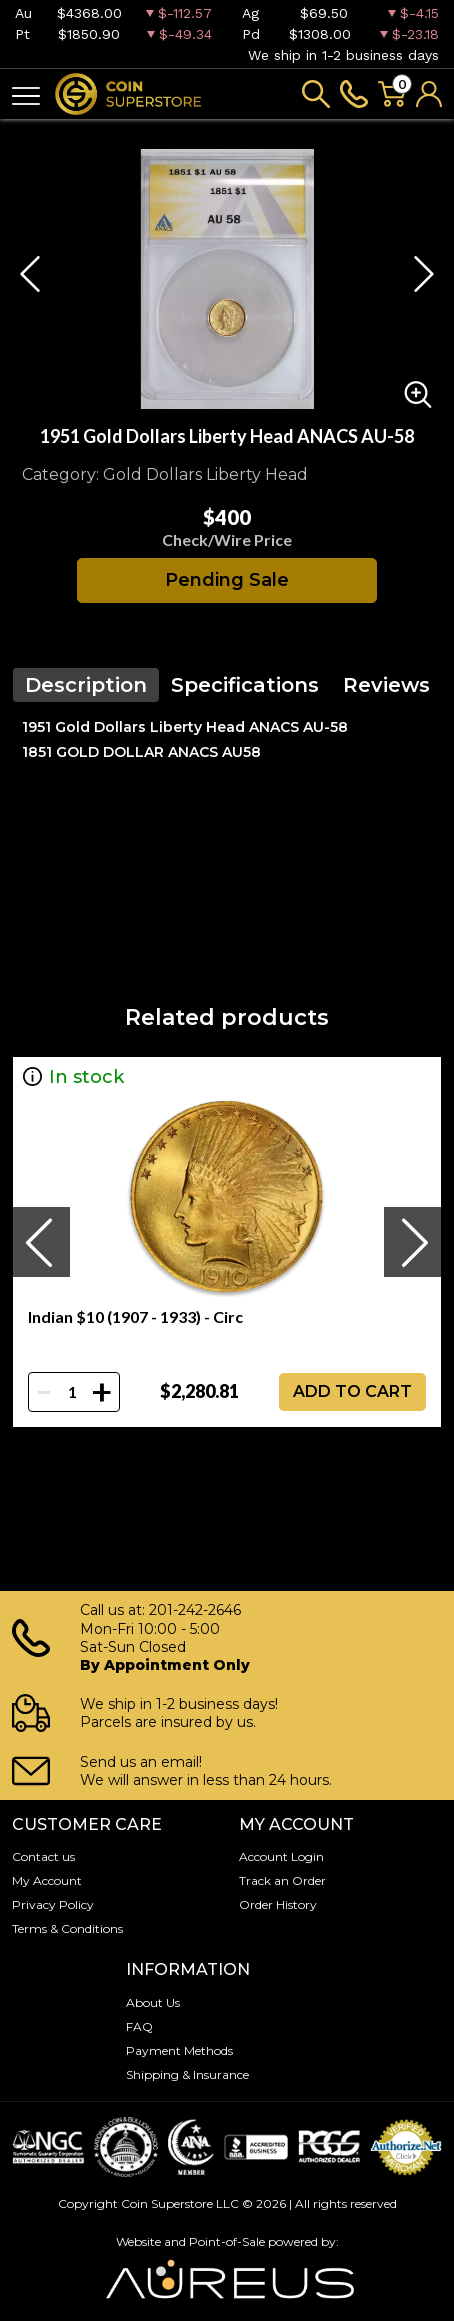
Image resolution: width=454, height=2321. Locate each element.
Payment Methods (179, 2050)
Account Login (281, 1856)
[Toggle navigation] (26, 94)
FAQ (139, 2026)
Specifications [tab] (245, 685)
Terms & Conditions (67, 1928)
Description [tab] (86, 685)
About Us (153, 2002)
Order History (278, 1904)
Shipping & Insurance (187, 2074)
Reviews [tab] (386, 685)
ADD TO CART (352, 1391)
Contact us (43, 1856)
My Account (47, 1880)
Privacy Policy (53, 1904)
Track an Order (282, 1880)
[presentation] (41, 1242)
